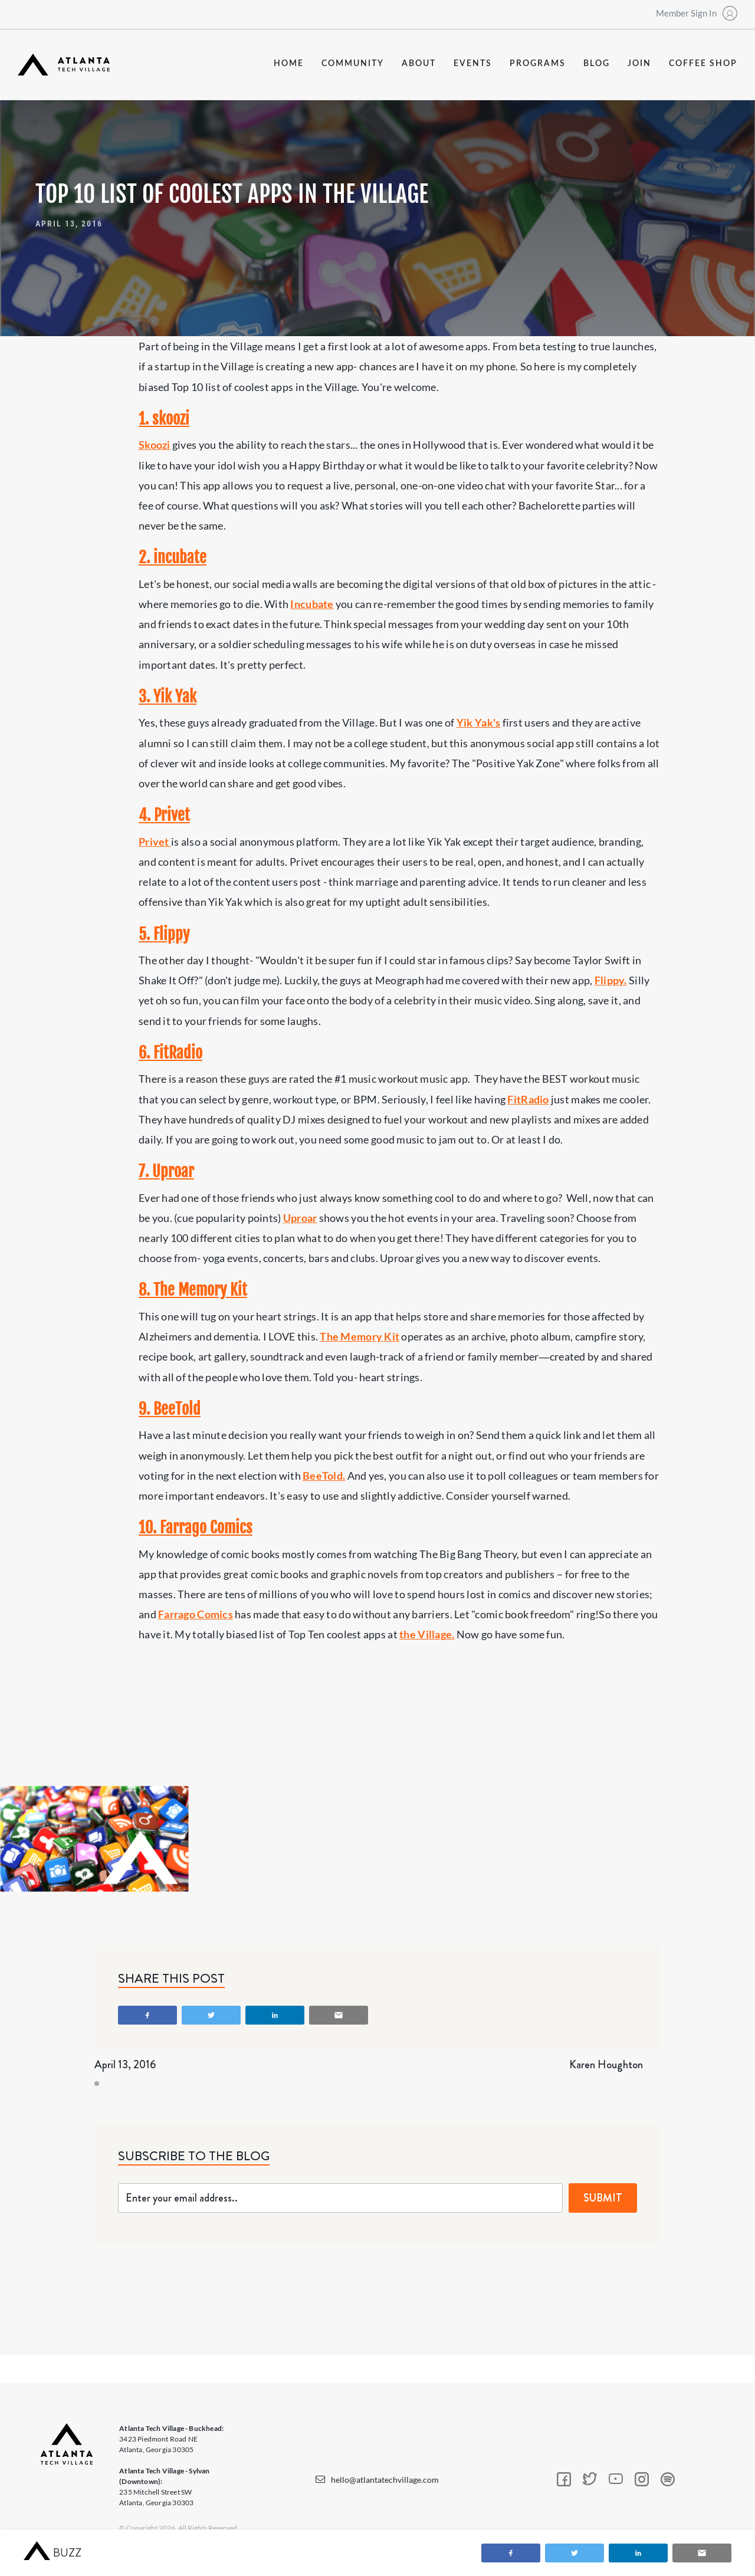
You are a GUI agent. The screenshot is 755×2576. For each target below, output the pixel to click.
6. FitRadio (170, 1052)
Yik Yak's (478, 722)
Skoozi (154, 444)
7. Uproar (166, 1171)
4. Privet (164, 815)
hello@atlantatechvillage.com (385, 2480)
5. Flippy (164, 934)
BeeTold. (324, 1475)
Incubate (311, 603)
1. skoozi (164, 418)
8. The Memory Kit (193, 1289)
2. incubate (172, 557)
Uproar (300, 1217)
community (352, 64)
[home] (64, 64)
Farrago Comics (195, 1614)
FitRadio (528, 1099)
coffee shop (703, 64)
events (473, 64)
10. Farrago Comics (195, 1527)
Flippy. (611, 980)
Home (289, 64)
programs (538, 64)
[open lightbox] (94, 1839)
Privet (155, 841)
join (639, 64)
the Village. (426, 1634)
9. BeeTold (170, 1408)
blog (596, 64)
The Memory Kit (359, 1336)
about (419, 64)
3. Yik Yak (167, 696)
